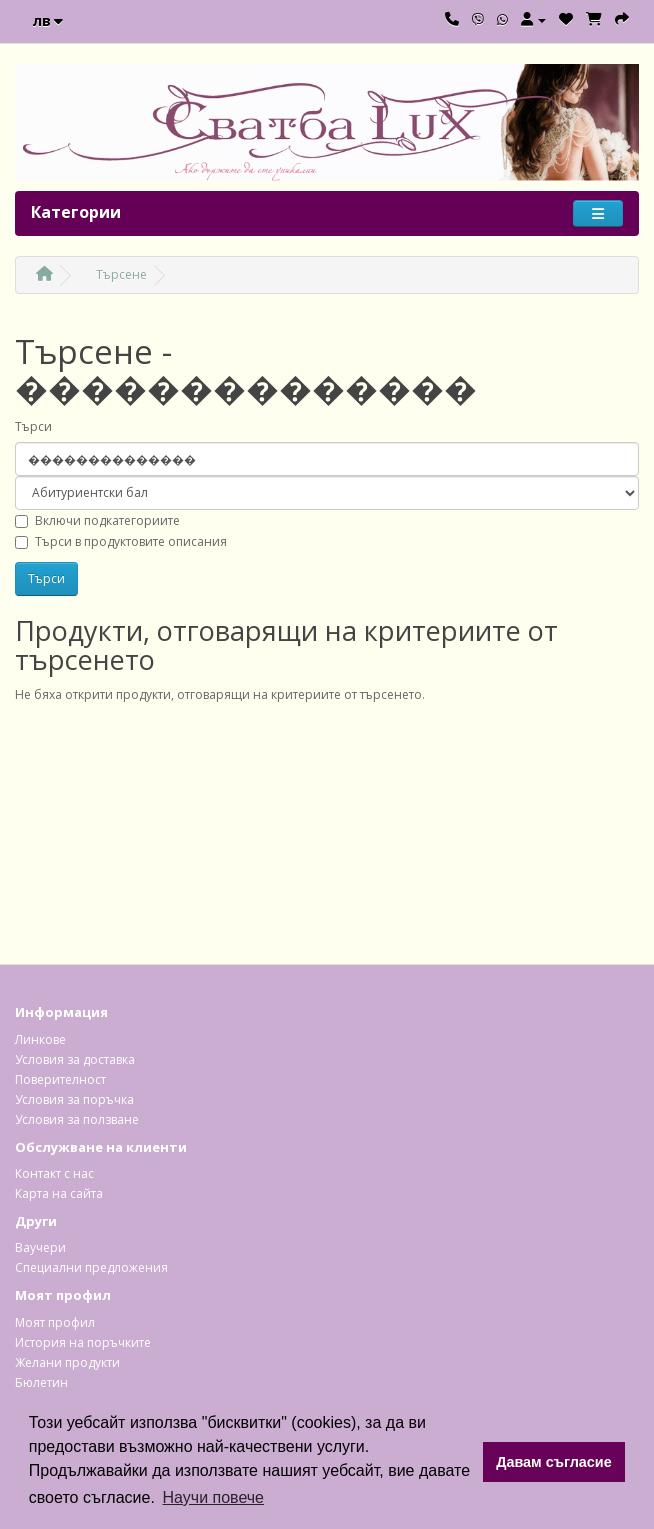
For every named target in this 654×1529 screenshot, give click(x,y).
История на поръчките (83, 1342)
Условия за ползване (77, 1119)
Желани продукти (67, 1362)
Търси (33, 426)
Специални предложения (91, 1267)
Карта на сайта (59, 1193)
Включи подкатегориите (97, 520)
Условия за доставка (75, 1059)
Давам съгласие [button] (554, 1462)
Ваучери (40, 1247)
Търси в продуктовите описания (121, 541)
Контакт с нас (54, 1173)
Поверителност (60, 1079)
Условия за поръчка (74, 1099)
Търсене (121, 274)
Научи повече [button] (213, 1497)
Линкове (40, 1039)
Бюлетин (41, 1382)
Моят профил (55, 1322)
